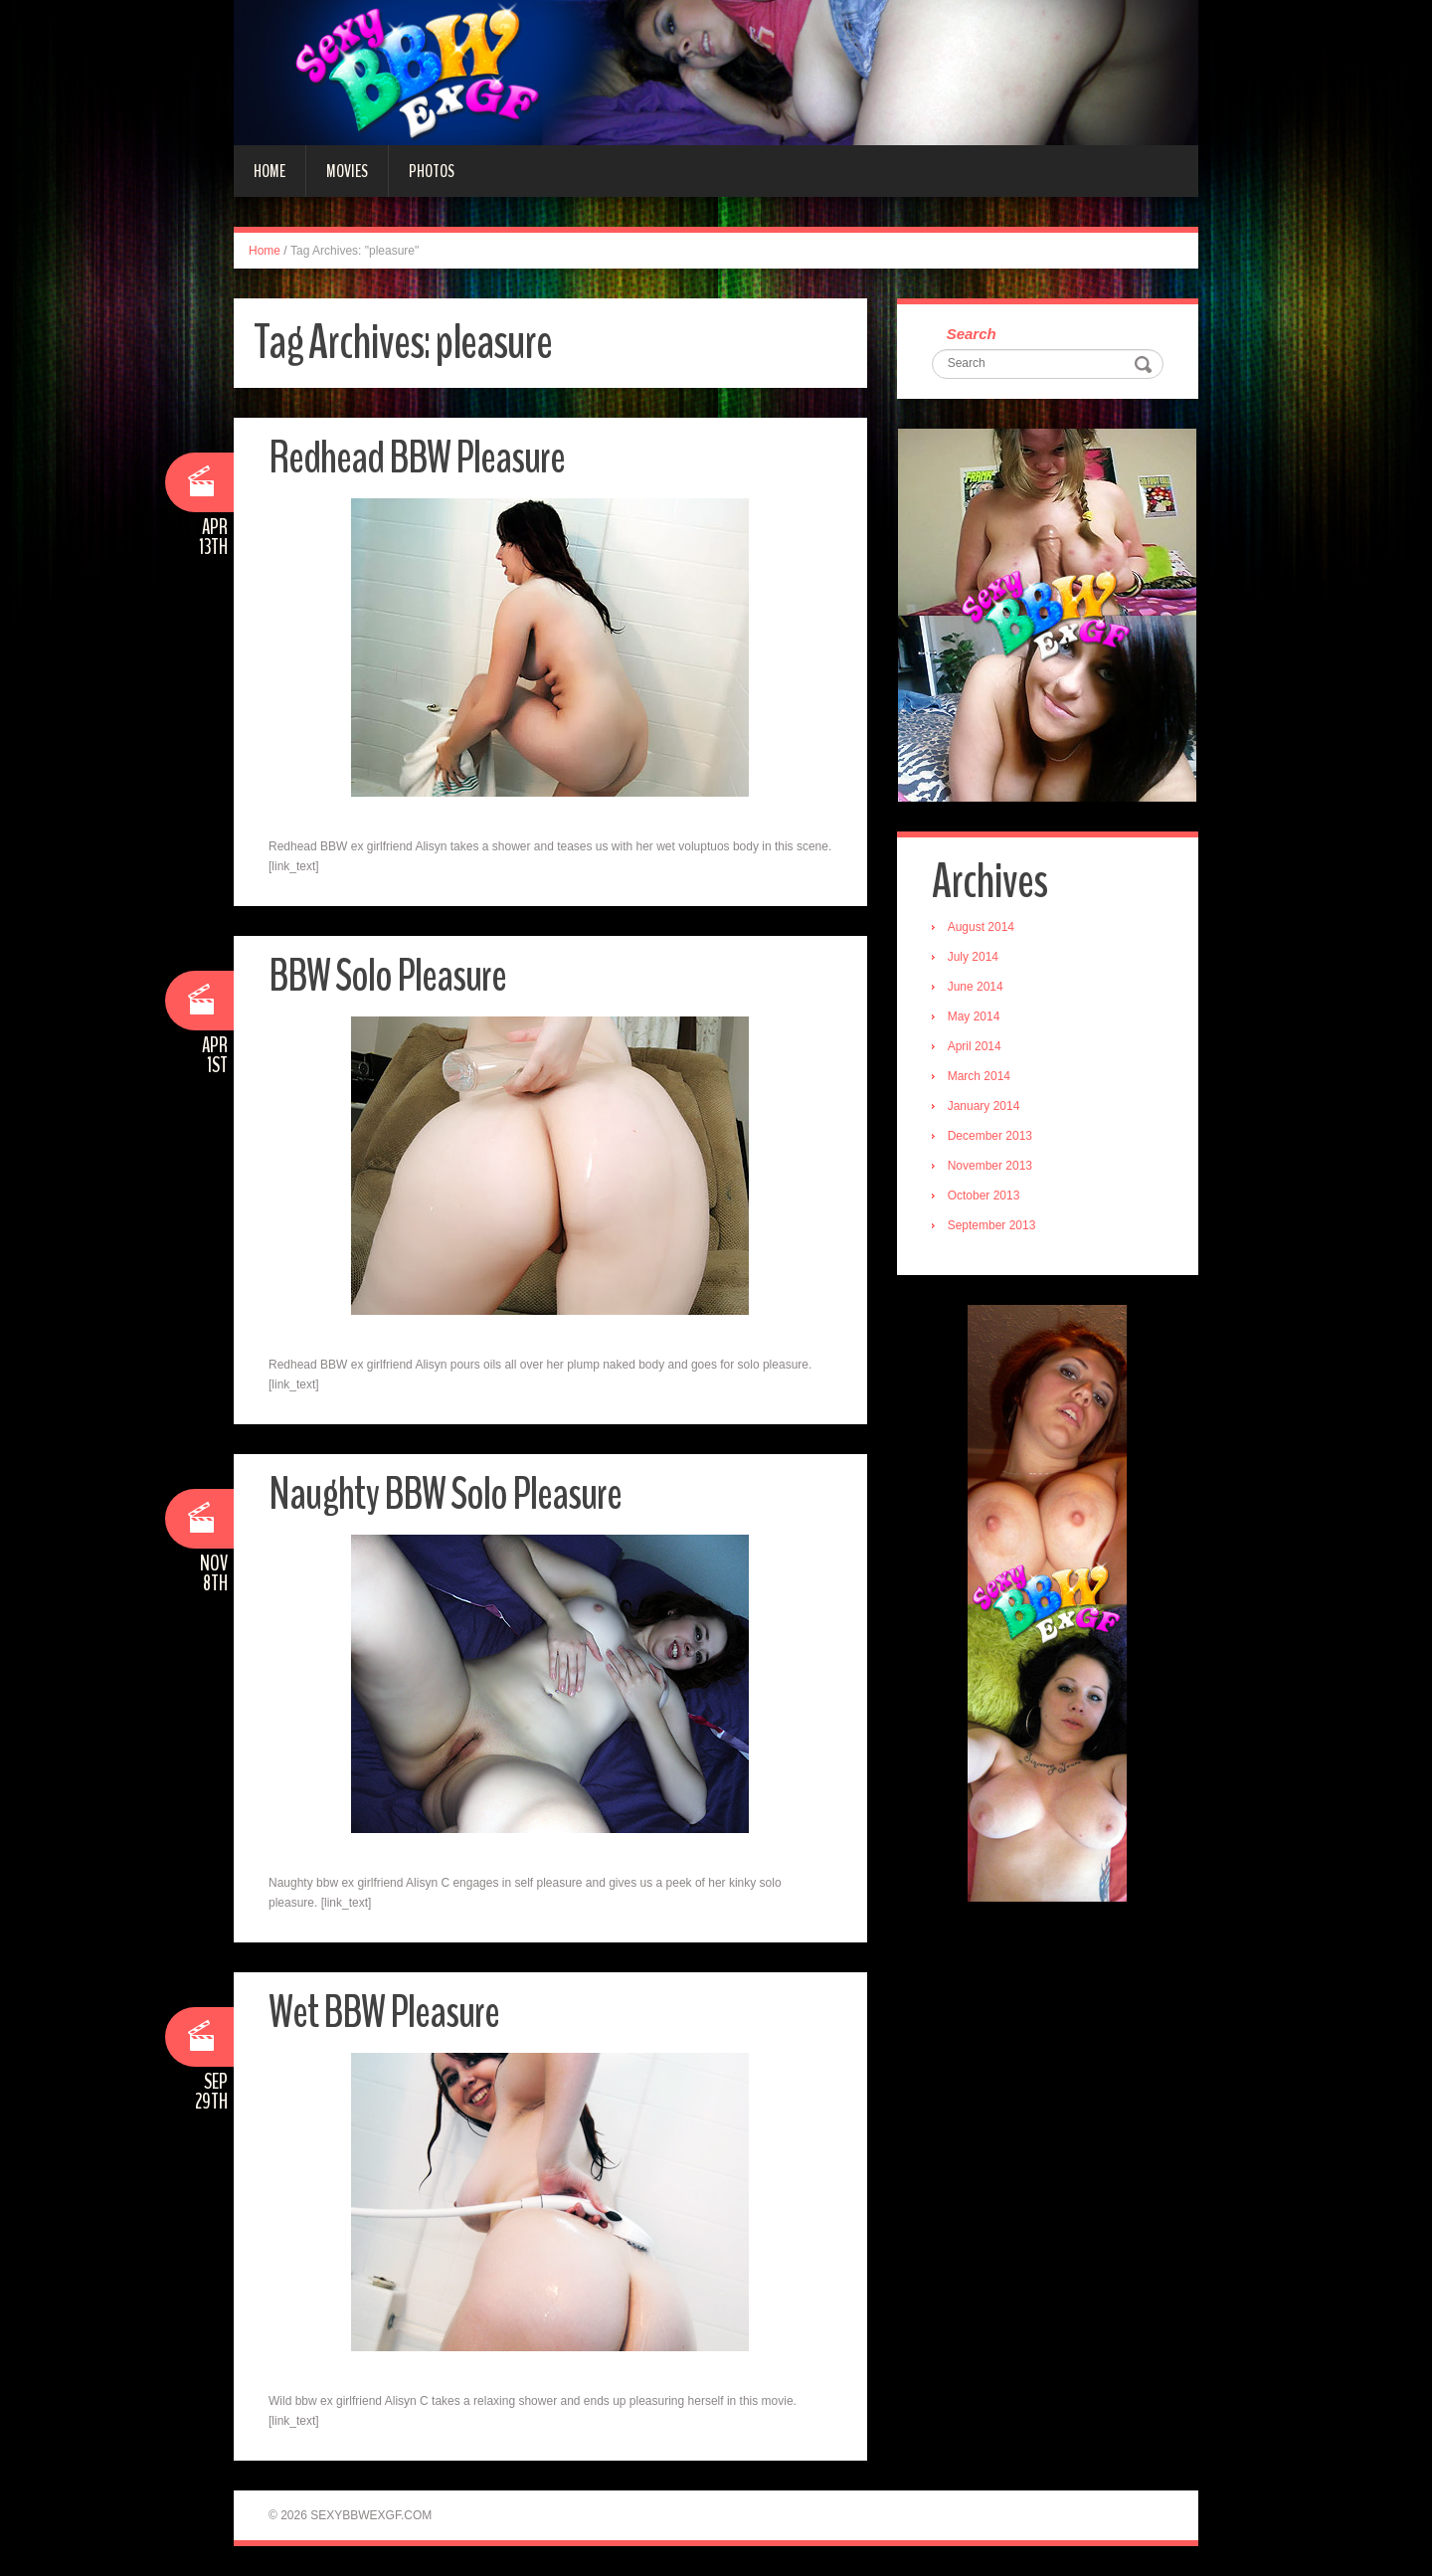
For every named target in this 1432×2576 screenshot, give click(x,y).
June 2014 (975, 987)
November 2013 (990, 1166)
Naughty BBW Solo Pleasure (445, 1494)
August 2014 (981, 927)
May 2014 (974, 1016)
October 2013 (984, 1195)
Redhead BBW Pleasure (416, 458)
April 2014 (974, 1046)
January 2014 (984, 1106)
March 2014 (979, 1076)
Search (971, 333)
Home (269, 171)
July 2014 (973, 957)
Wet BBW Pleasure (383, 2012)
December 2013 (990, 1136)
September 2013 (992, 1225)
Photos (431, 171)
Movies (347, 171)
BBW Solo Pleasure (387, 976)
